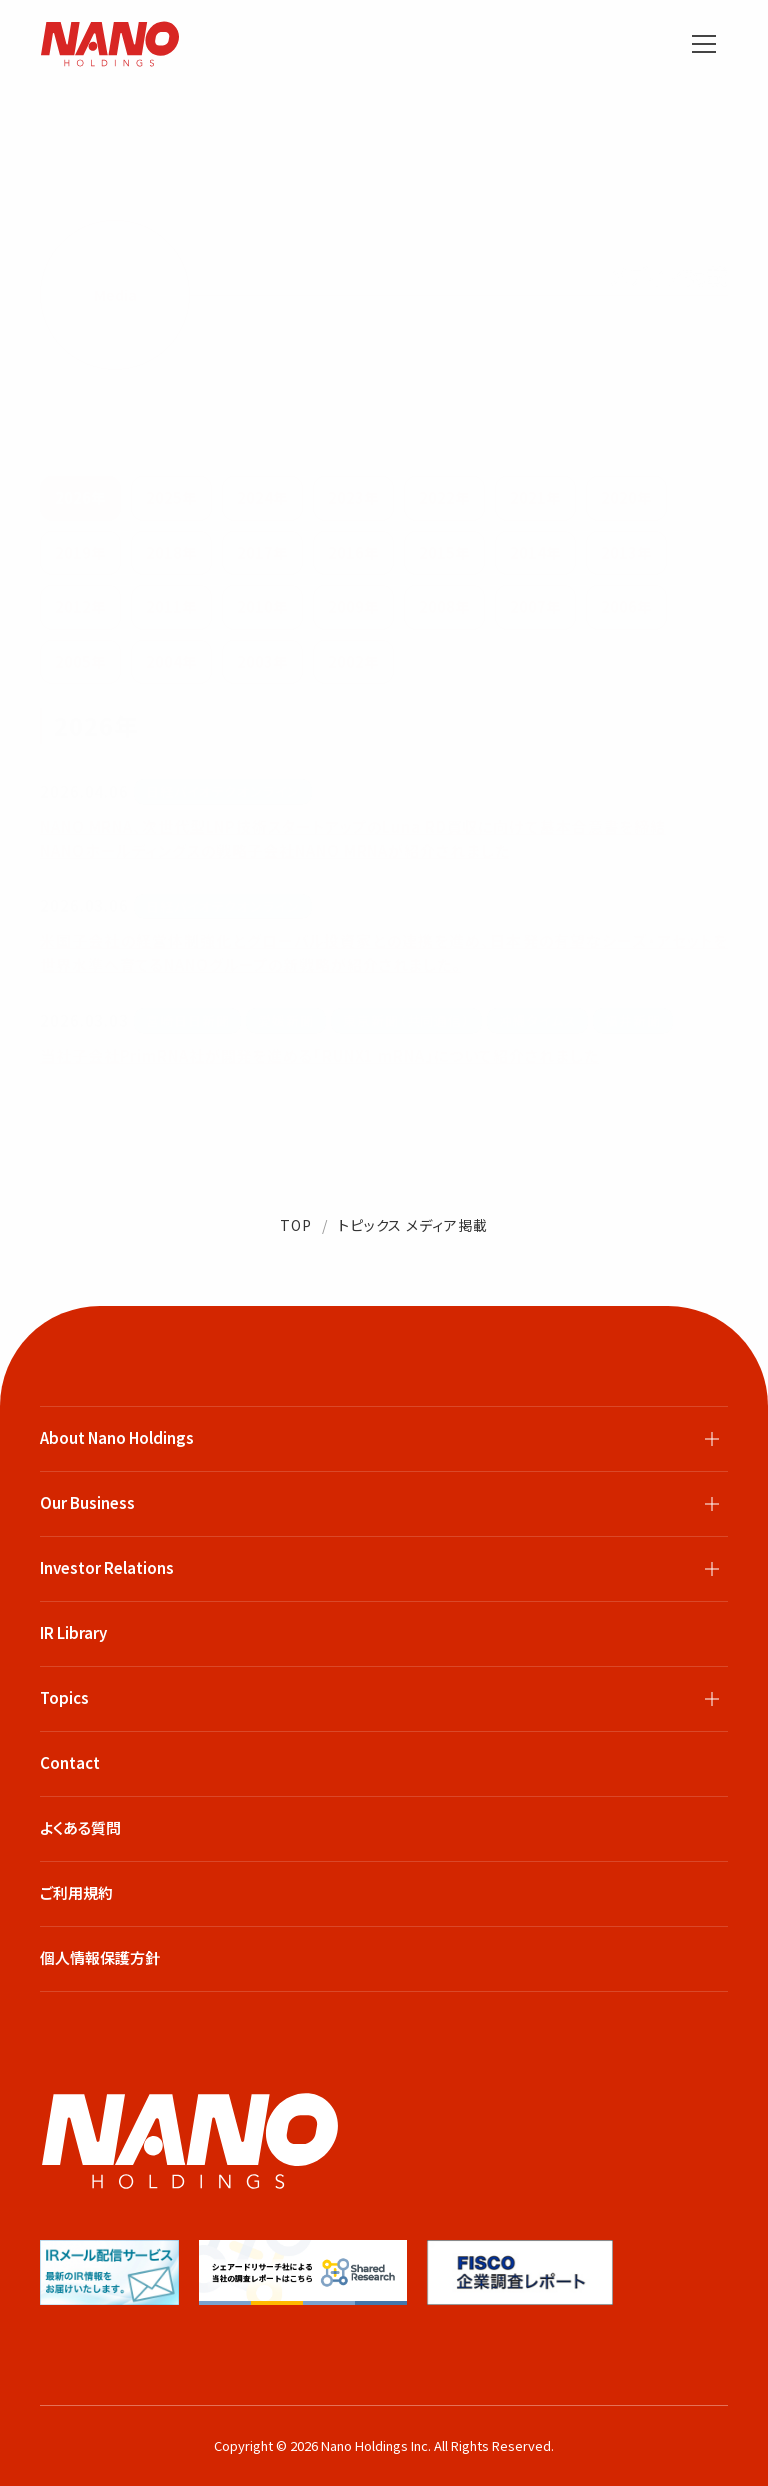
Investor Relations (107, 1567)
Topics (64, 1697)
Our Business (87, 1502)
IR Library (73, 1632)
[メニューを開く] (704, 44)
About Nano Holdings (117, 1437)
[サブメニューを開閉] (712, 1439)
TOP (296, 1225)
